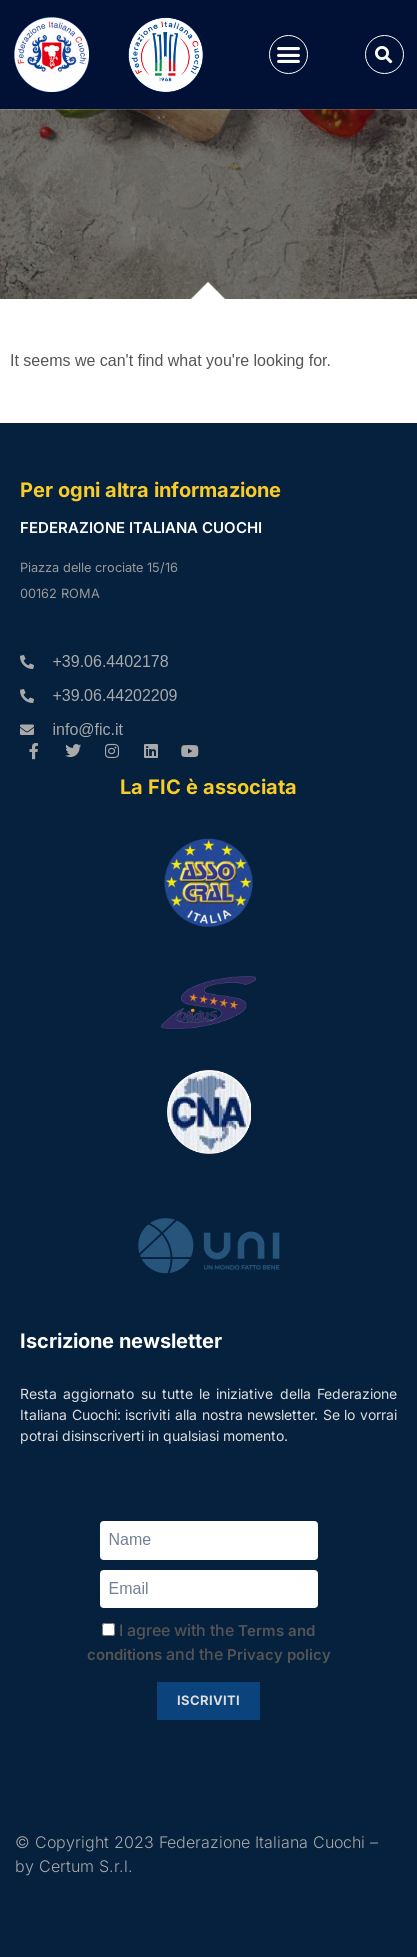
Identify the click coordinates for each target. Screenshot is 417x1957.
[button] (289, 55)
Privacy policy (279, 1654)
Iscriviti (208, 1700)
